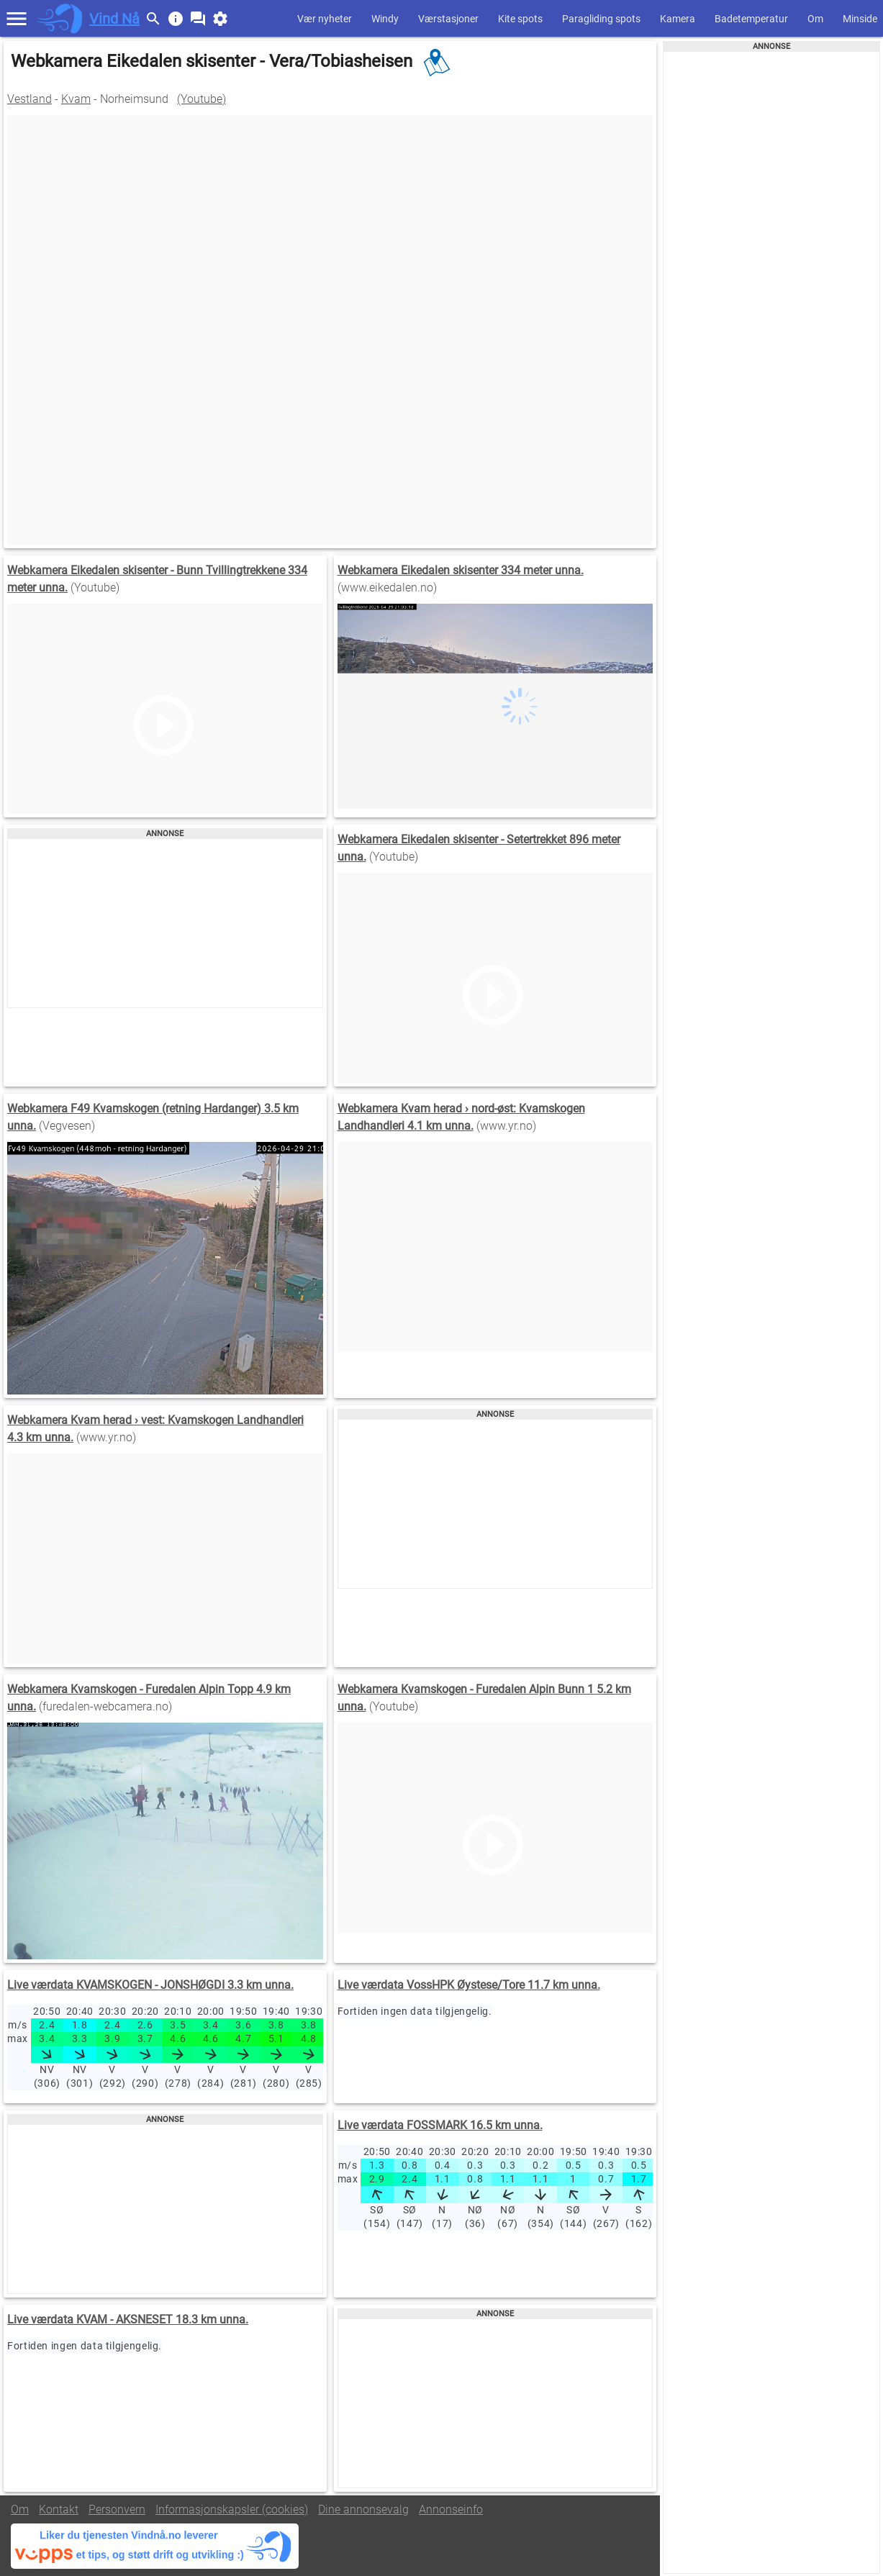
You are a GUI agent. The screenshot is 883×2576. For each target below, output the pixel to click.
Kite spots (520, 18)
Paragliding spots (601, 18)
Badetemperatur (751, 18)
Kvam (76, 99)
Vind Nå (114, 18)
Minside (860, 18)
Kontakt (58, 2509)
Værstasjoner (448, 18)
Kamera (677, 18)
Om (815, 18)
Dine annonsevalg (363, 2509)
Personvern (117, 2509)
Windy (385, 18)
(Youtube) (201, 99)
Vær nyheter (324, 18)
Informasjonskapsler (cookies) (231, 2509)
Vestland (29, 99)
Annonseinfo (451, 2509)
